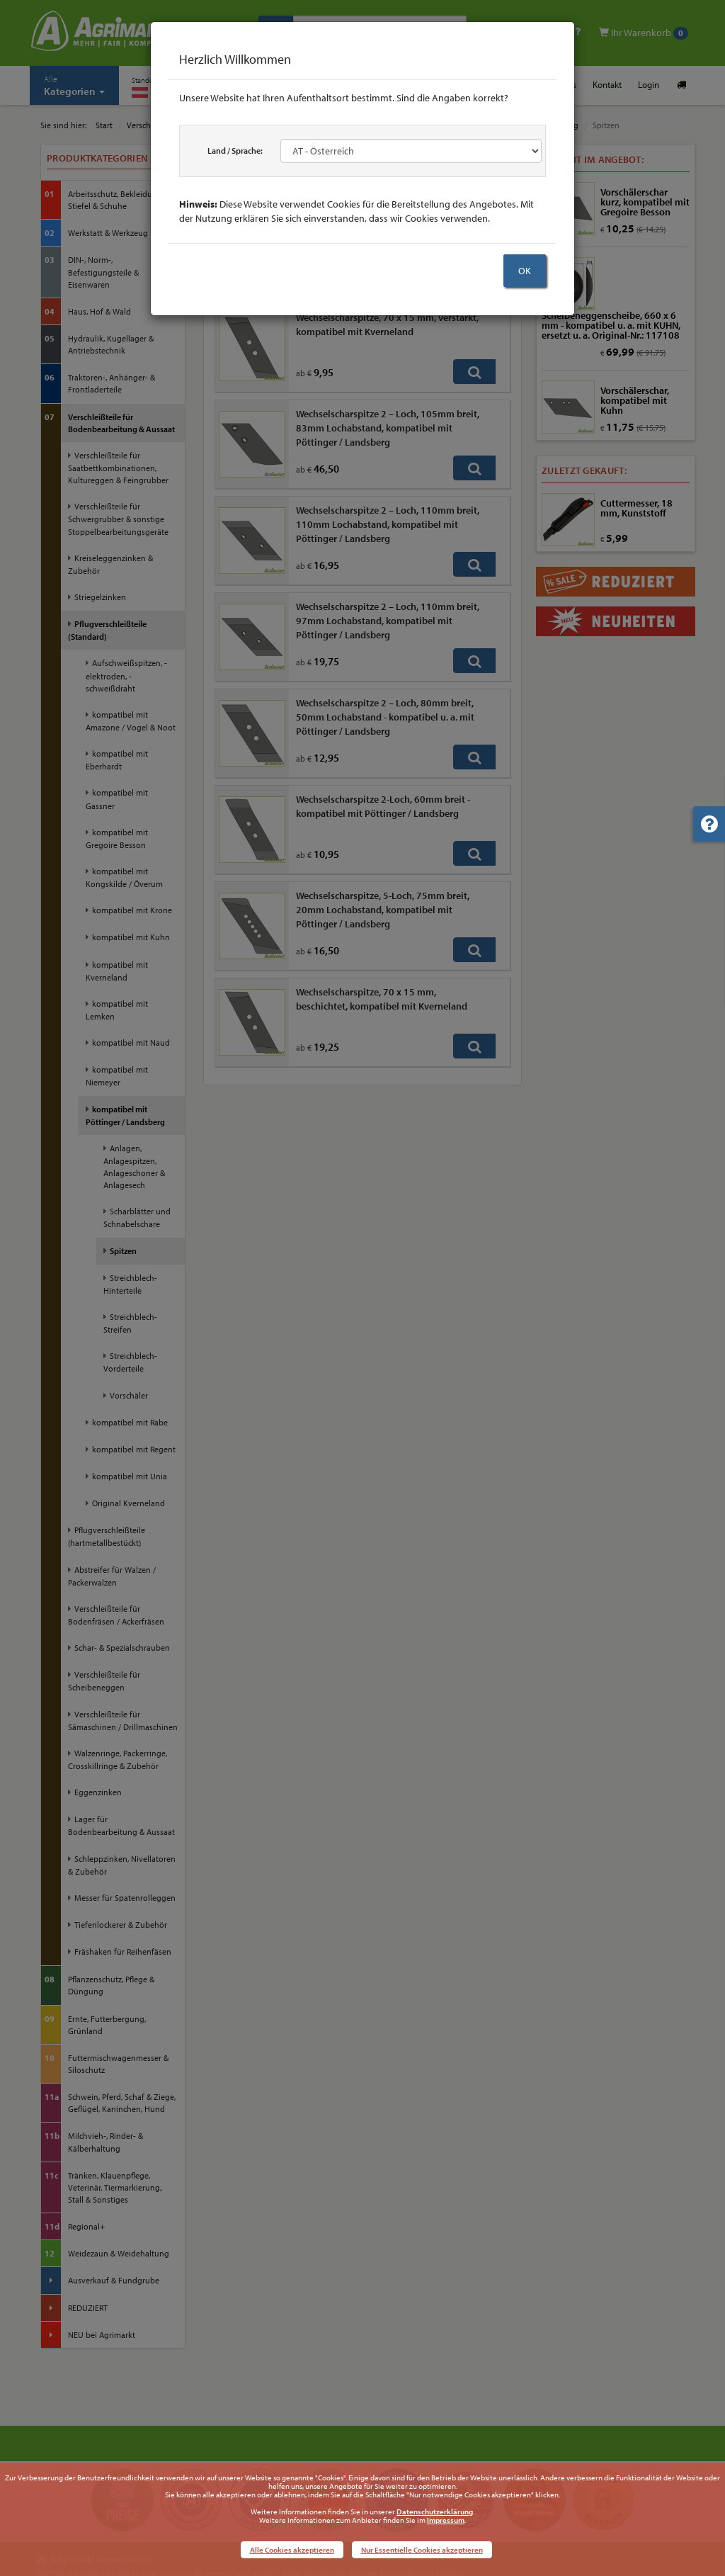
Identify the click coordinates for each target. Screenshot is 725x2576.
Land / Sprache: (235, 150)
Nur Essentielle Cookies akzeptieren (422, 2550)
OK (524, 270)
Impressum (445, 2520)
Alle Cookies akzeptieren (292, 2550)
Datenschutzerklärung (434, 2511)
